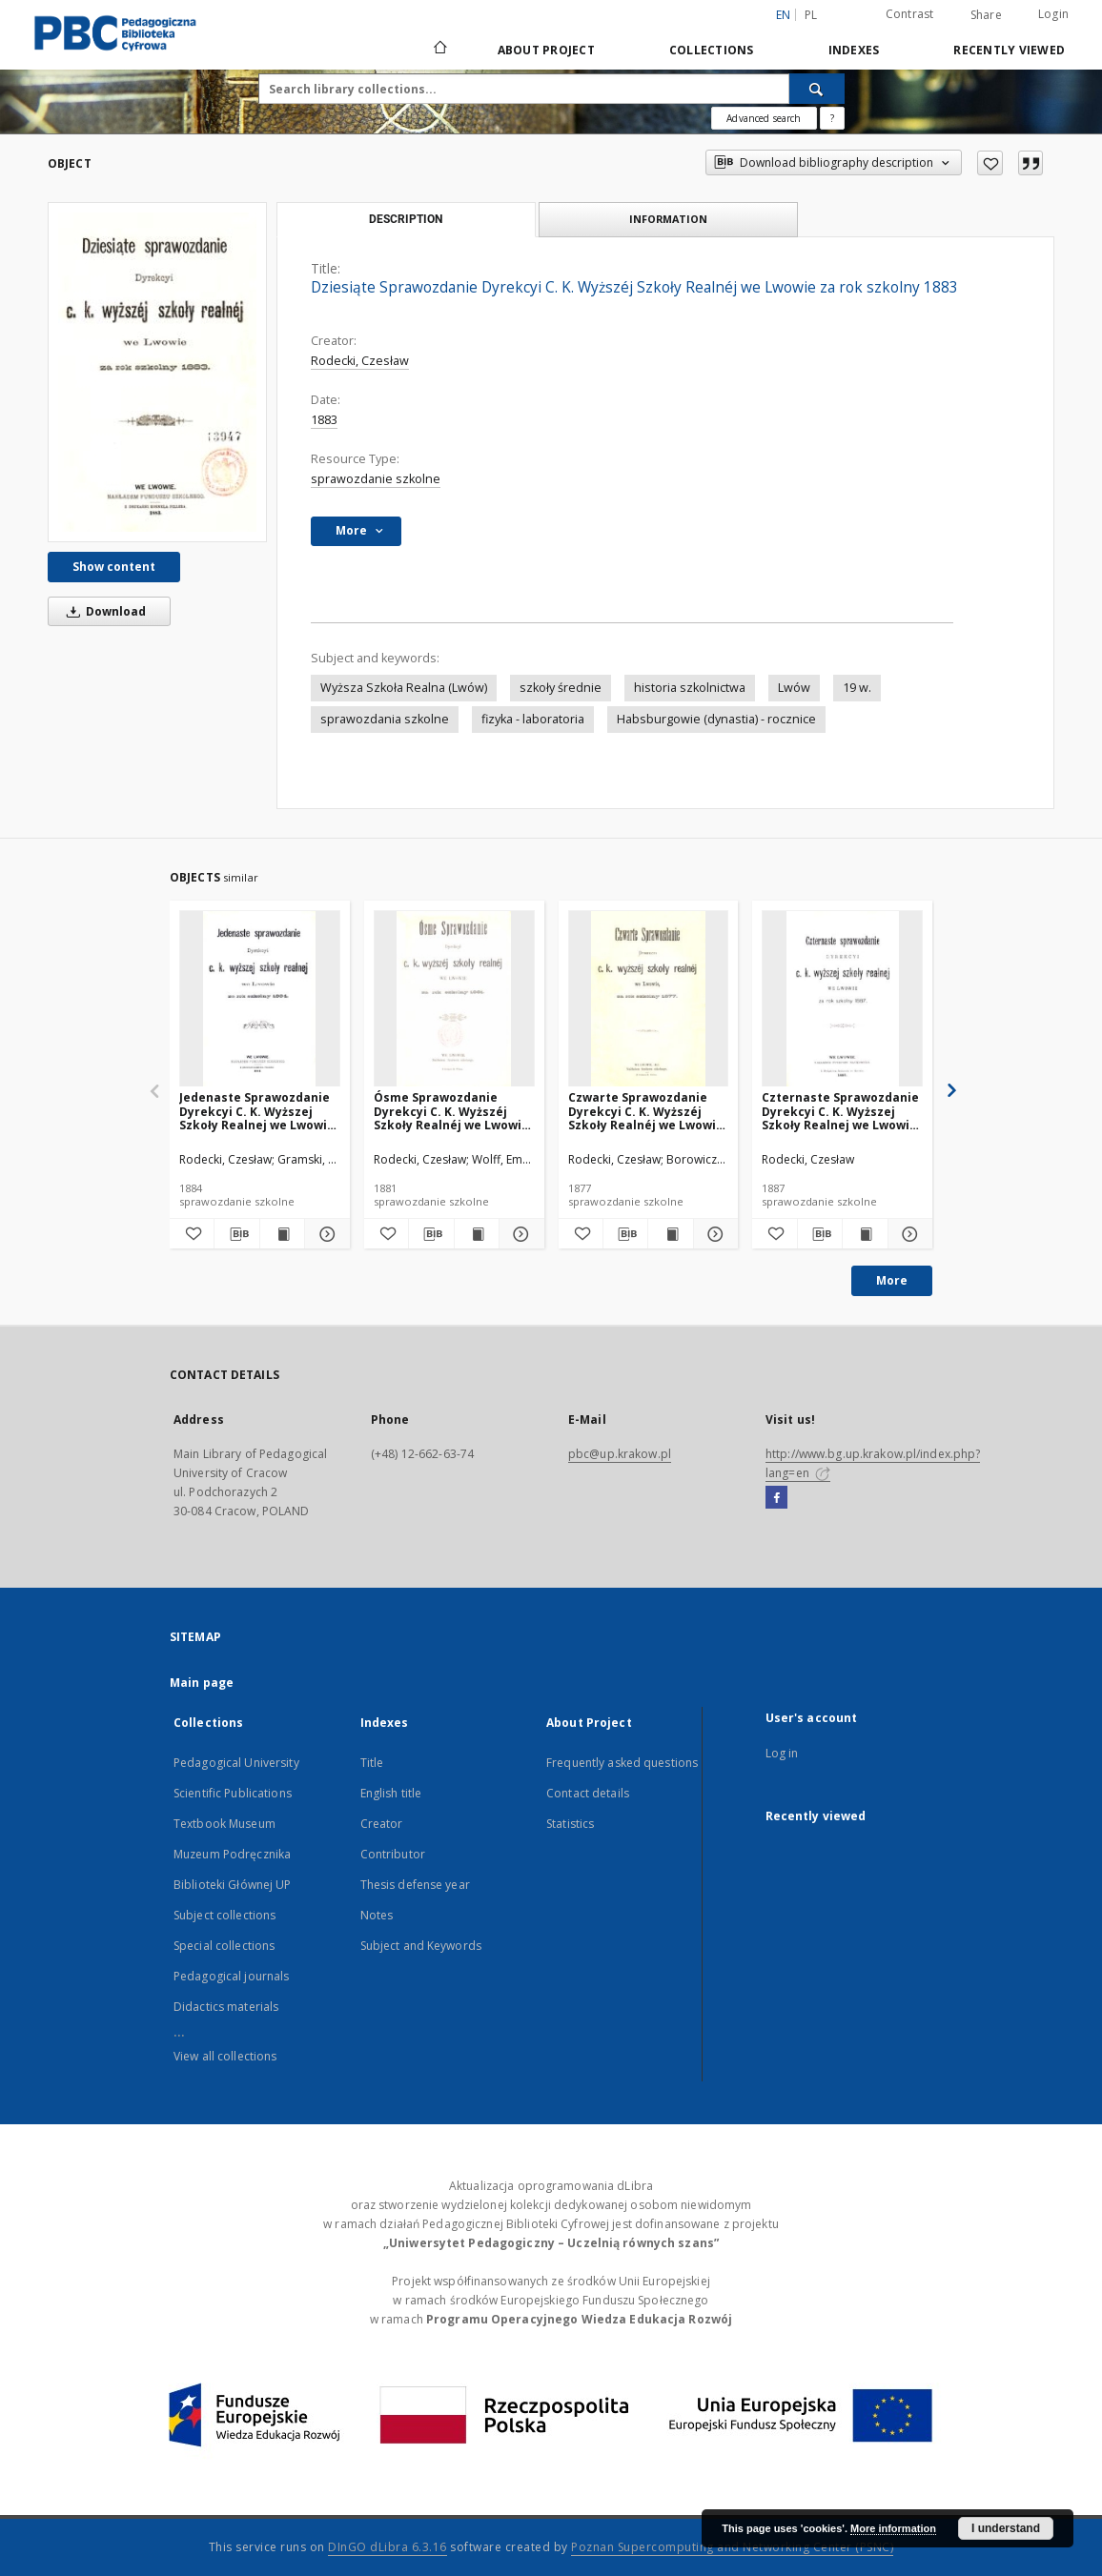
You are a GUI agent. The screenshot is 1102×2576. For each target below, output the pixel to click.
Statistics (570, 1823)
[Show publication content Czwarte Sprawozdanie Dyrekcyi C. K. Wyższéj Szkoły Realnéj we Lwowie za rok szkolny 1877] (670, 1234)
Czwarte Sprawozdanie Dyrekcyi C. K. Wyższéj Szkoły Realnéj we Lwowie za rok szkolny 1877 (646, 1110)
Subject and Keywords (420, 1945)
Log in (782, 1753)
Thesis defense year (415, 1884)
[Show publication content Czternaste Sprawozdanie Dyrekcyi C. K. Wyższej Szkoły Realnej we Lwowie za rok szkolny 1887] (865, 1234)
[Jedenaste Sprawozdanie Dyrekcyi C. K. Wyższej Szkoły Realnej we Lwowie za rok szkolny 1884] (259, 999)
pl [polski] (811, 15)
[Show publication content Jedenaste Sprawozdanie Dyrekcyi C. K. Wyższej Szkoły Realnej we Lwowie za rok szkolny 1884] (282, 1234)
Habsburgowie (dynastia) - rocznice (716, 719)
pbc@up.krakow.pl (619, 1454)
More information (893, 2528)
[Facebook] (776, 1498)
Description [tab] (405, 219)
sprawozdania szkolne (384, 719)
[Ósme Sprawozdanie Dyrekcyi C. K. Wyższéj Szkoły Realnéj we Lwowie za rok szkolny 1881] (454, 999)
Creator (381, 1823)
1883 (324, 420)
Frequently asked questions (622, 1763)
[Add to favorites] (990, 163)
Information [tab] (668, 219)
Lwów (794, 687)
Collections (711, 50)
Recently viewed (1009, 50)
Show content (113, 566)
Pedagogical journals (231, 1976)
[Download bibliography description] (236, 1234)
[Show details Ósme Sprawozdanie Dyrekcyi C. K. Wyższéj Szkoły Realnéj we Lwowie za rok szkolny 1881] (519, 1234)
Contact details (587, 1793)
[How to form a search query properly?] (832, 118)
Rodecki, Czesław (360, 361)
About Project (546, 50)
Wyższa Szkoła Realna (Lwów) (403, 687)
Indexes (854, 50)
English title (391, 1793)
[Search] (817, 88)
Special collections (224, 1945)
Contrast (910, 14)
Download (103, 611)
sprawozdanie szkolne (375, 479)
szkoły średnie (561, 687)
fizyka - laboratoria (532, 719)
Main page (202, 1682)
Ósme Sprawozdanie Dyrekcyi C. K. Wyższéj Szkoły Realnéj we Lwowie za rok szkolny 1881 (451, 1110)
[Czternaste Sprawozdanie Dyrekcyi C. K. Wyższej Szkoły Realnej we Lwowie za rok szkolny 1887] (842, 999)
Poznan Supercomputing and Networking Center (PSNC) (732, 2547)
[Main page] (439, 50)
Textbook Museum (224, 1823)
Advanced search (763, 118)
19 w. (857, 687)
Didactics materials (225, 2006)
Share (986, 15)
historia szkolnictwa (689, 687)
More (892, 1280)
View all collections (224, 2056)
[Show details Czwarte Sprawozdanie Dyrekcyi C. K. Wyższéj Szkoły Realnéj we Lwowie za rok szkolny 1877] (713, 1234)
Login (1053, 14)
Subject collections (224, 1915)
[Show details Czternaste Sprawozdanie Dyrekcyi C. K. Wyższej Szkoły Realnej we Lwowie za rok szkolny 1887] (907, 1234)
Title (372, 1763)
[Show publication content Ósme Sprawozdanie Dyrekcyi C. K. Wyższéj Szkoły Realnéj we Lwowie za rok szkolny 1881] (477, 1234)
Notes (377, 1915)
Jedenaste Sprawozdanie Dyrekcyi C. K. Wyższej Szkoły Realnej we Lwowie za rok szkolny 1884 (257, 1110)
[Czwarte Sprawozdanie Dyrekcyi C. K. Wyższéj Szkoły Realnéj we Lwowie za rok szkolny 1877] (648, 999)
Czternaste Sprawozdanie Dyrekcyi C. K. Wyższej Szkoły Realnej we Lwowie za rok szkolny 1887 (840, 1110)
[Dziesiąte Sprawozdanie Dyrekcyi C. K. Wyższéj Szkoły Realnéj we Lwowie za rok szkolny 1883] (157, 372)
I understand (1005, 2528)
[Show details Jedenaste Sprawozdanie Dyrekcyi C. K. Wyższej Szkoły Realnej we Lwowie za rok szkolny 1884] (324, 1234)
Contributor (392, 1854)
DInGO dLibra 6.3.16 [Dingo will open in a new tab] (387, 2547)
